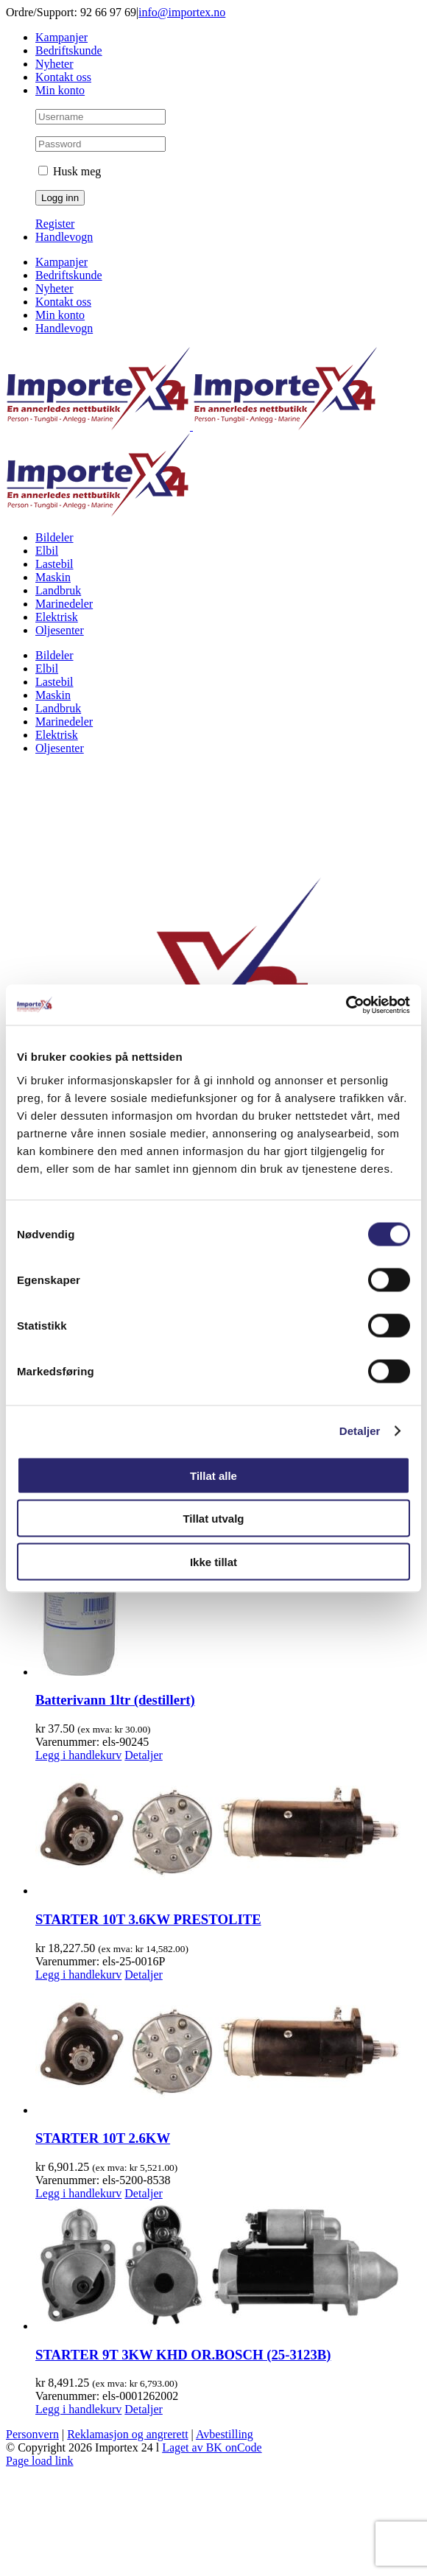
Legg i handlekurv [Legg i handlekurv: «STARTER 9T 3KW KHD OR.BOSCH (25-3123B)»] (78, 2409)
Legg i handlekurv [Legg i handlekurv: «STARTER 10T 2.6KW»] (78, 2193)
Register (54, 223)
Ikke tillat (213, 1561)
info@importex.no (181, 12)
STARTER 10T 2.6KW (102, 2138)
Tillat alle (213, 1475)
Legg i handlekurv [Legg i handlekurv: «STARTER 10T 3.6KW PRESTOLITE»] (78, 1974)
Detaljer (360, 1431)
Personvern (32, 2434)
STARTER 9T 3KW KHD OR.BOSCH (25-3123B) (183, 2354)
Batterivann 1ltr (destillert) (115, 1700)
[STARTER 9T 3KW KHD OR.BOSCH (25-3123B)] (228, 2266)
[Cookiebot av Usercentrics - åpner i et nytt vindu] (345, 1004)
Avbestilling (224, 2434)
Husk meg (69, 171)
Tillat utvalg (213, 1518)
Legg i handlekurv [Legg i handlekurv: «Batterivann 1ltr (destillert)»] (78, 1755)
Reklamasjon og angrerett (127, 2434)
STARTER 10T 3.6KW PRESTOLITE (148, 1919)
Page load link (40, 2460)
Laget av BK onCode (212, 2447)
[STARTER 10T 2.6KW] (228, 2049)
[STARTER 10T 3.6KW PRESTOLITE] (228, 1830)
